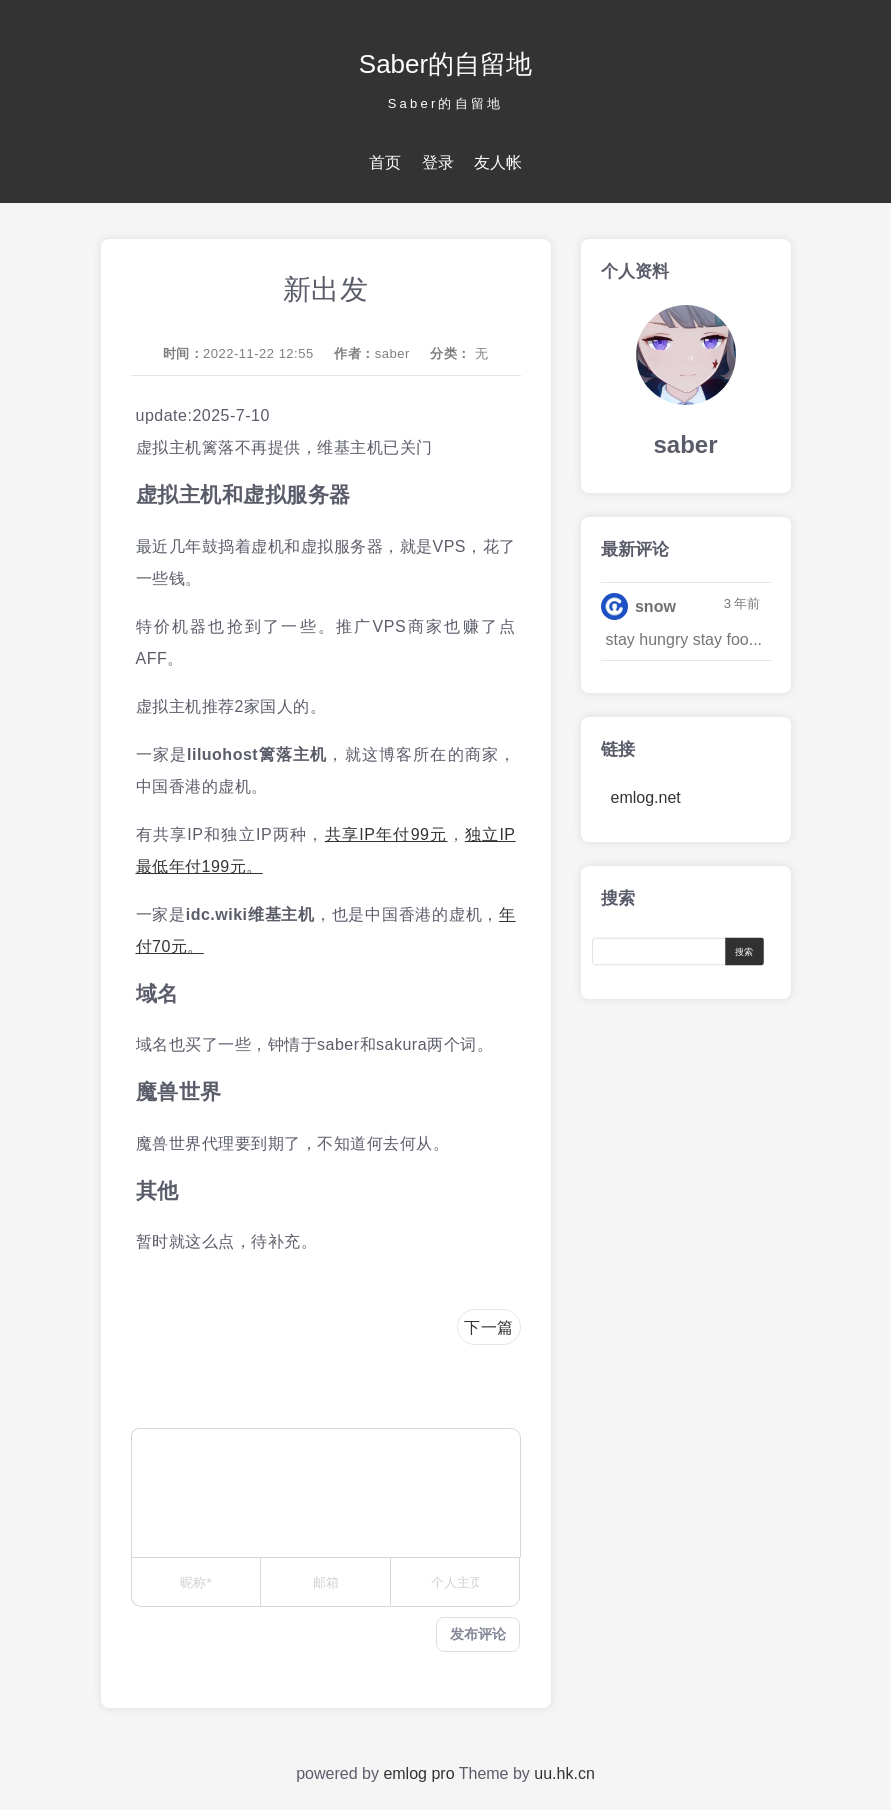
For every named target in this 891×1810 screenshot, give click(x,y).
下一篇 (489, 1327)
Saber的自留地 (445, 64)
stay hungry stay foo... (684, 639)
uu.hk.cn (564, 1773)
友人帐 (498, 162)
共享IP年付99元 (386, 834)
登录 (438, 162)
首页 (385, 162)
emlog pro (418, 1773)
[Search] (663, 950)
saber (392, 353)
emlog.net (646, 797)
